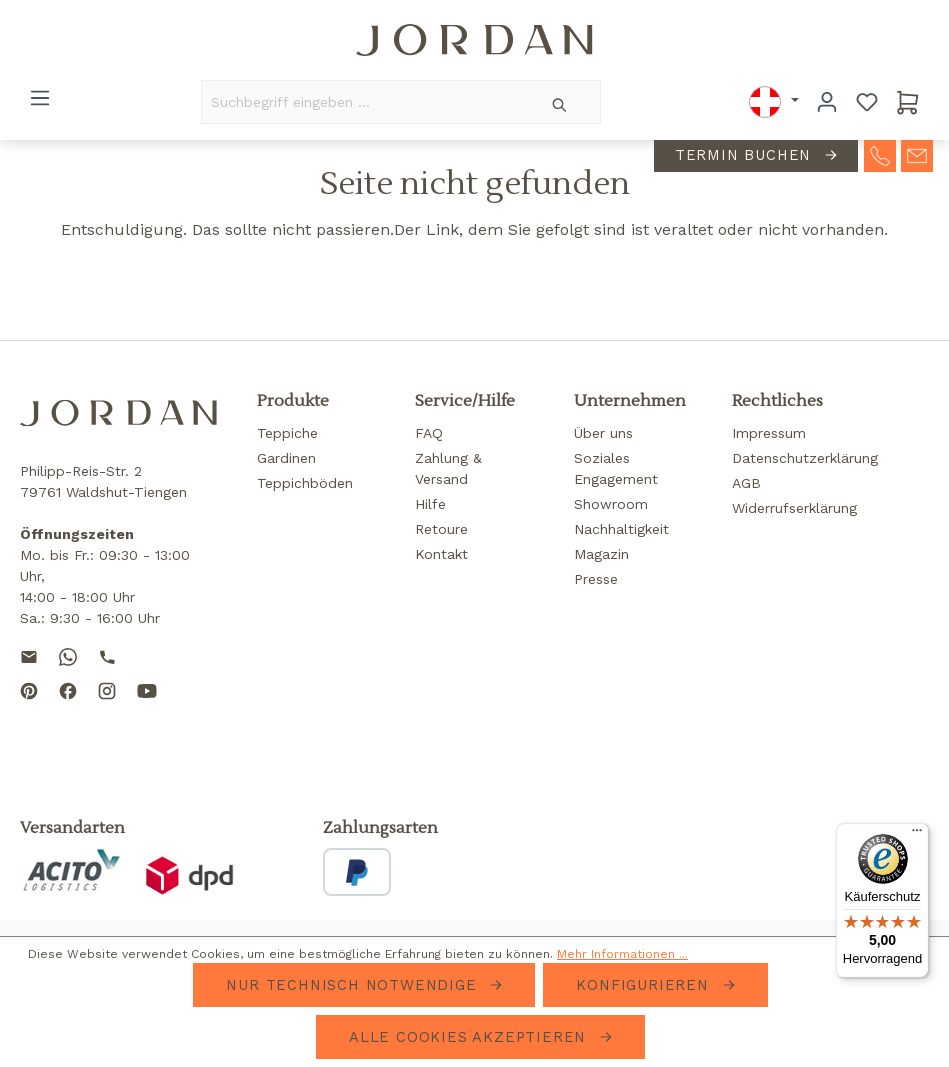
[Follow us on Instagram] (107, 707)
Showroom (611, 504)
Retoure (441, 529)
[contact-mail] (917, 154)
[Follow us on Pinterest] (29, 707)
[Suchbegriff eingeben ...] (361, 102)
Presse (596, 579)
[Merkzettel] (867, 102)
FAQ (429, 433)
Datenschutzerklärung (805, 458)
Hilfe (430, 504)
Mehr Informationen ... (622, 954)
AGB (746, 483)
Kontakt (441, 554)
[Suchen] (560, 102)
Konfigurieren (645, 985)
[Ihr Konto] (827, 102)
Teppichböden (305, 483)
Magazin (601, 554)
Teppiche (287, 433)
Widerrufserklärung (794, 508)
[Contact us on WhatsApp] (68, 655)
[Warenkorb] (908, 102)
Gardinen (286, 458)
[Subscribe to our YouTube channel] (147, 707)
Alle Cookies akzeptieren (470, 1037)
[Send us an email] (29, 655)
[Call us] (107, 655)
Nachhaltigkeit (621, 529)
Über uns (603, 433)
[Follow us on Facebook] (68, 707)
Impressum (769, 433)
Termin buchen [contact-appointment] (746, 155)
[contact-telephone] (880, 154)
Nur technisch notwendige (354, 985)
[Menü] (40, 98)
